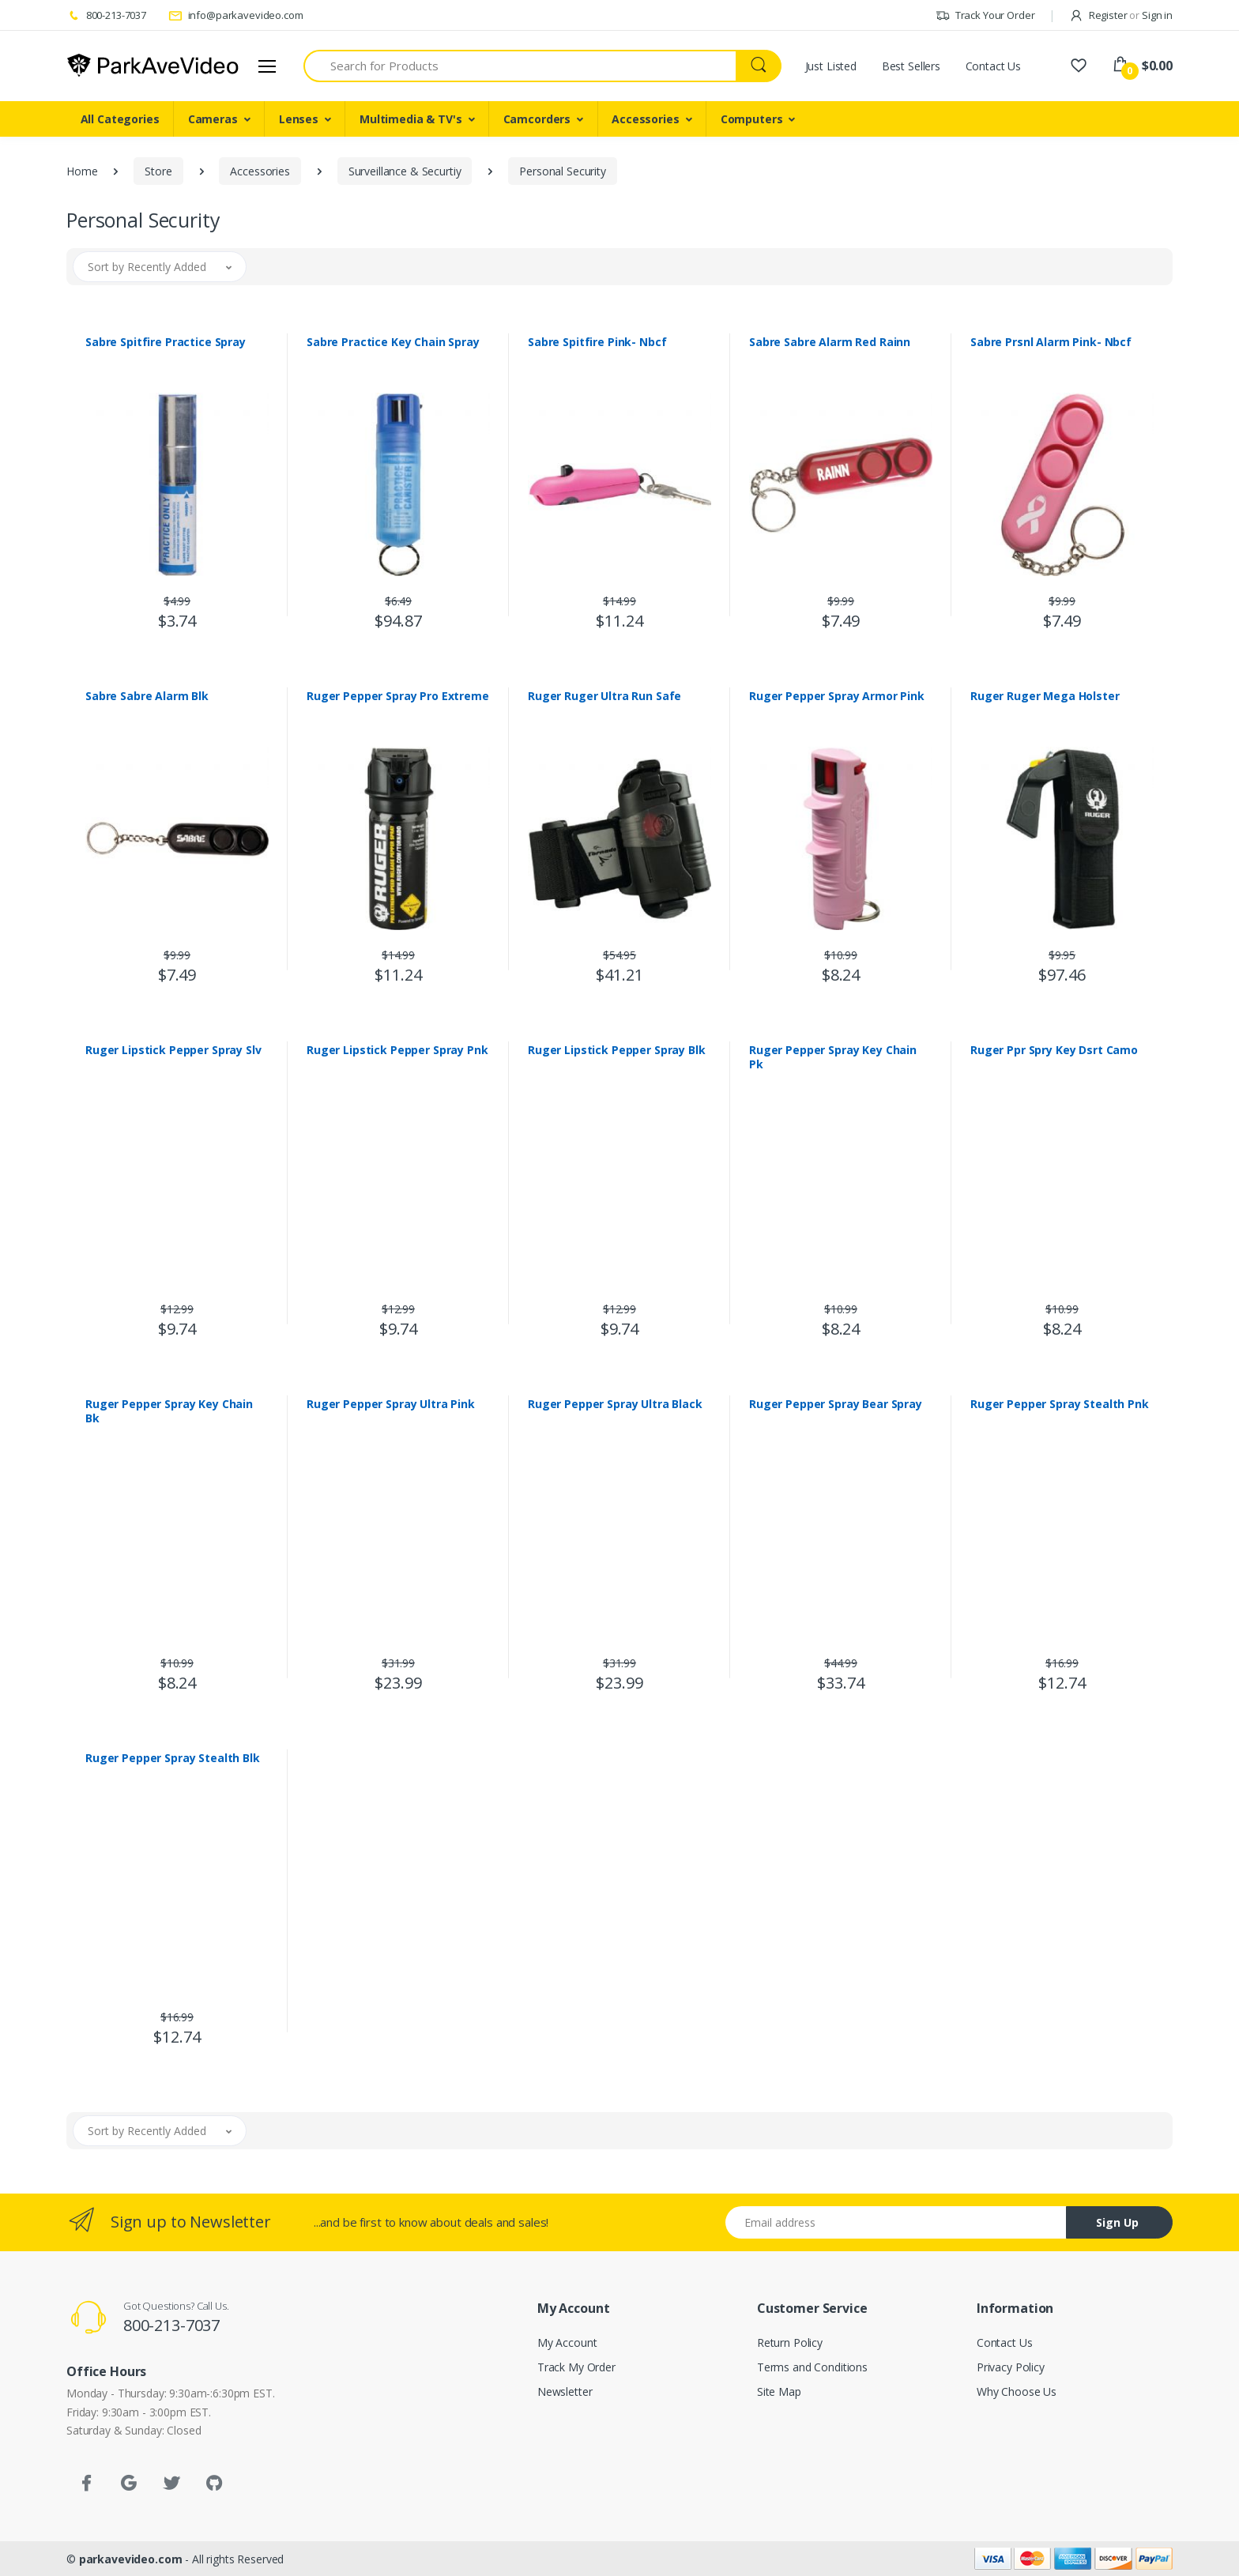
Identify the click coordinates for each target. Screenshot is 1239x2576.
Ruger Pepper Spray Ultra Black (615, 1404)
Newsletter (565, 2391)
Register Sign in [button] (1121, 15)
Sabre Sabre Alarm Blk (147, 696)
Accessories (645, 118)
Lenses (298, 118)
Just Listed (831, 65)
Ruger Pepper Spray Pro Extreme (398, 696)
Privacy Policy (1011, 2367)
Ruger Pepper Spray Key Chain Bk (169, 1411)
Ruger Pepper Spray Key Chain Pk (833, 1057)
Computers (752, 118)
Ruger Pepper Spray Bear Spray (835, 1404)
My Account (567, 2342)
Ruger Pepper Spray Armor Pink (837, 696)
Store (158, 171)
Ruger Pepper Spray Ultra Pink (391, 1404)
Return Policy (790, 2342)
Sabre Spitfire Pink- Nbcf (597, 342)
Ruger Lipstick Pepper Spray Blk (617, 1050)
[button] (160, 266)
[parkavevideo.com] (153, 66)
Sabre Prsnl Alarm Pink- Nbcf (1051, 342)
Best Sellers (911, 65)
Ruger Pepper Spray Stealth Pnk (1059, 1404)
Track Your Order (985, 15)
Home (81, 171)
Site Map (779, 2391)
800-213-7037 (106, 15)
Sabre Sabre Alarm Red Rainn (829, 342)
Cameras (213, 118)
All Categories (120, 118)
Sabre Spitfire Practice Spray (165, 342)
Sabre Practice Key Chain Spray (393, 342)
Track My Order (576, 2367)
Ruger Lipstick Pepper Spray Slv (173, 1050)
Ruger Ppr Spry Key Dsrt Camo (1054, 1050)
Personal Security (562, 171)
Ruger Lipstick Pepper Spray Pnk (397, 1050)
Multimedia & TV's (411, 118)
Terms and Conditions (812, 2367)
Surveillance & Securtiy (404, 171)
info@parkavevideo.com (235, 15)
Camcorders (537, 118)
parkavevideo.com (131, 2559)
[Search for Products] (519, 66)
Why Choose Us (1016, 2391)
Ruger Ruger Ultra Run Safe (604, 696)
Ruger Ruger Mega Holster (1045, 696)
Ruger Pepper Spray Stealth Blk (172, 1758)
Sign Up (1117, 2222)
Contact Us (994, 65)
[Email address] (896, 2222)
